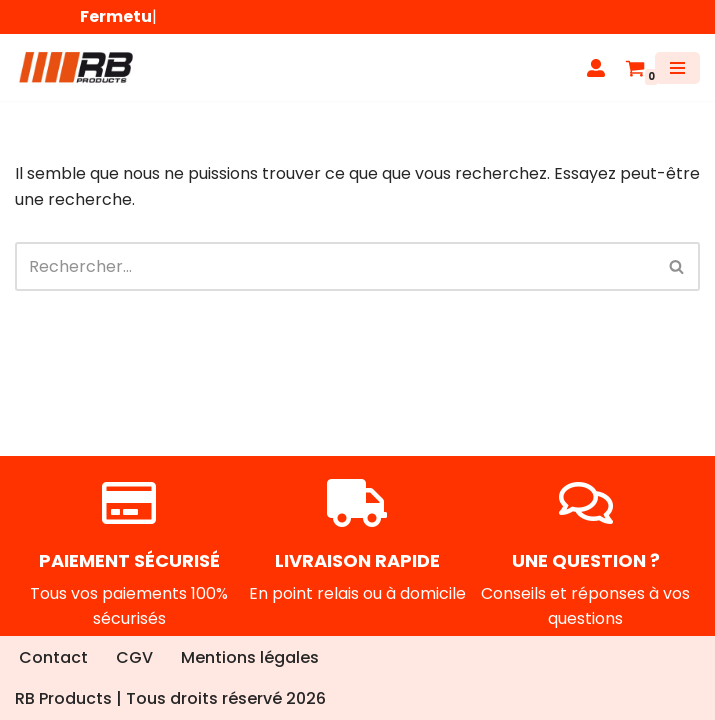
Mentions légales (250, 657)
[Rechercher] (335, 266)
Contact (53, 657)
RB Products (63, 698)
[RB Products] (75, 67)
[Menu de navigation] (677, 68)
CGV (134, 657)
